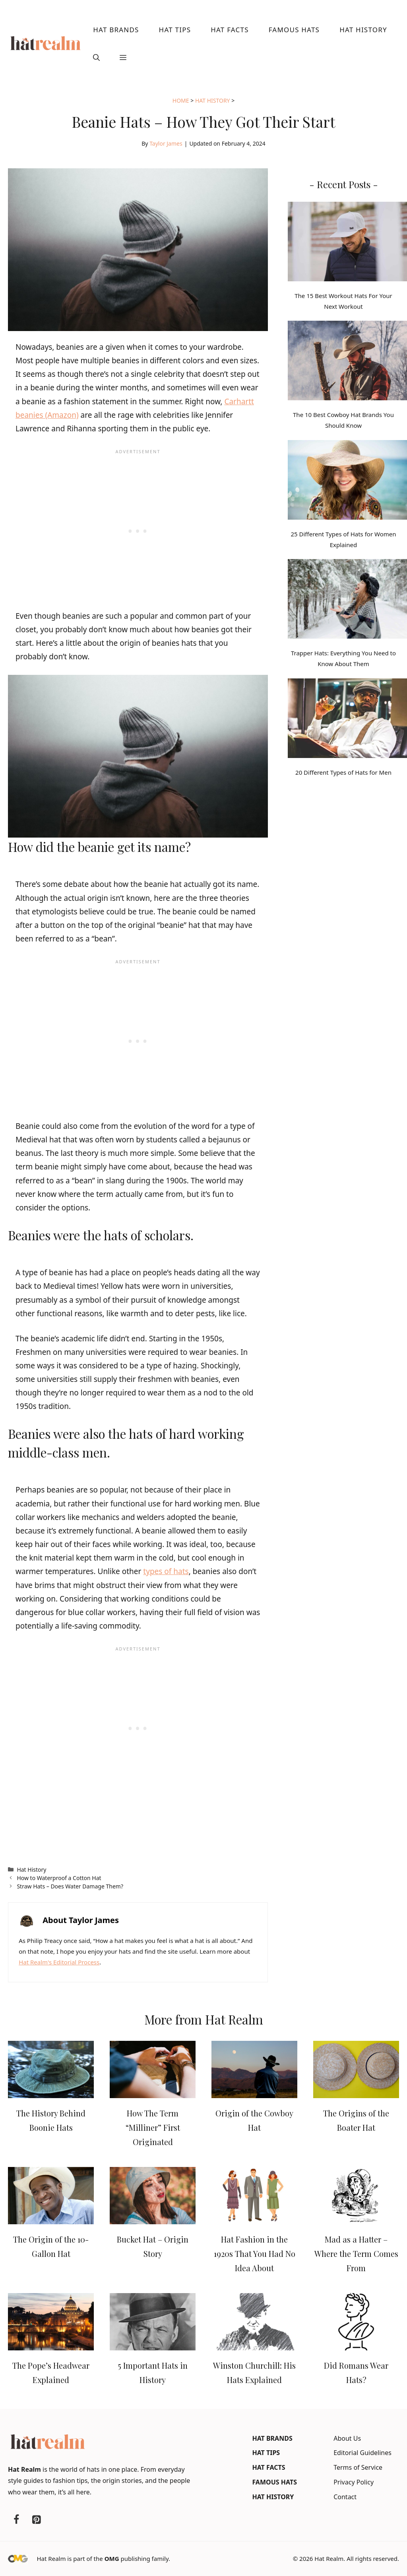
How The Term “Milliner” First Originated (153, 2127)
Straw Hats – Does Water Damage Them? (70, 1886)
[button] (96, 58)
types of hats (165, 1571)
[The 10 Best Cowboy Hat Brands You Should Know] (347, 362)
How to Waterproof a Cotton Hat (59, 1878)
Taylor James (165, 143)
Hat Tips (175, 29)
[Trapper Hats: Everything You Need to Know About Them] (347, 600)
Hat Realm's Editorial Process (59, 1962)
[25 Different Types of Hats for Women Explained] (347, 481)
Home (180, 100)
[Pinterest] (36, 2520)
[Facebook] (16, 2520)
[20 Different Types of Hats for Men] (347, 719)
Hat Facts (229, 29)
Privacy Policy (353, 2482)
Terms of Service (357, 2467)
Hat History (363, 29)
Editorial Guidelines (362, 2452)
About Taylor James (81, 1920)
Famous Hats (294, 29)
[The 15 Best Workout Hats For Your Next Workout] (347, 243)
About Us (347, 2438)
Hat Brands (116, 29)
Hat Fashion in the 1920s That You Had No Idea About (254, 2253)
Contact (345, 2496)
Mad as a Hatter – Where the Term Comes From (356, 2253)
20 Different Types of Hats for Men (343, 772)
